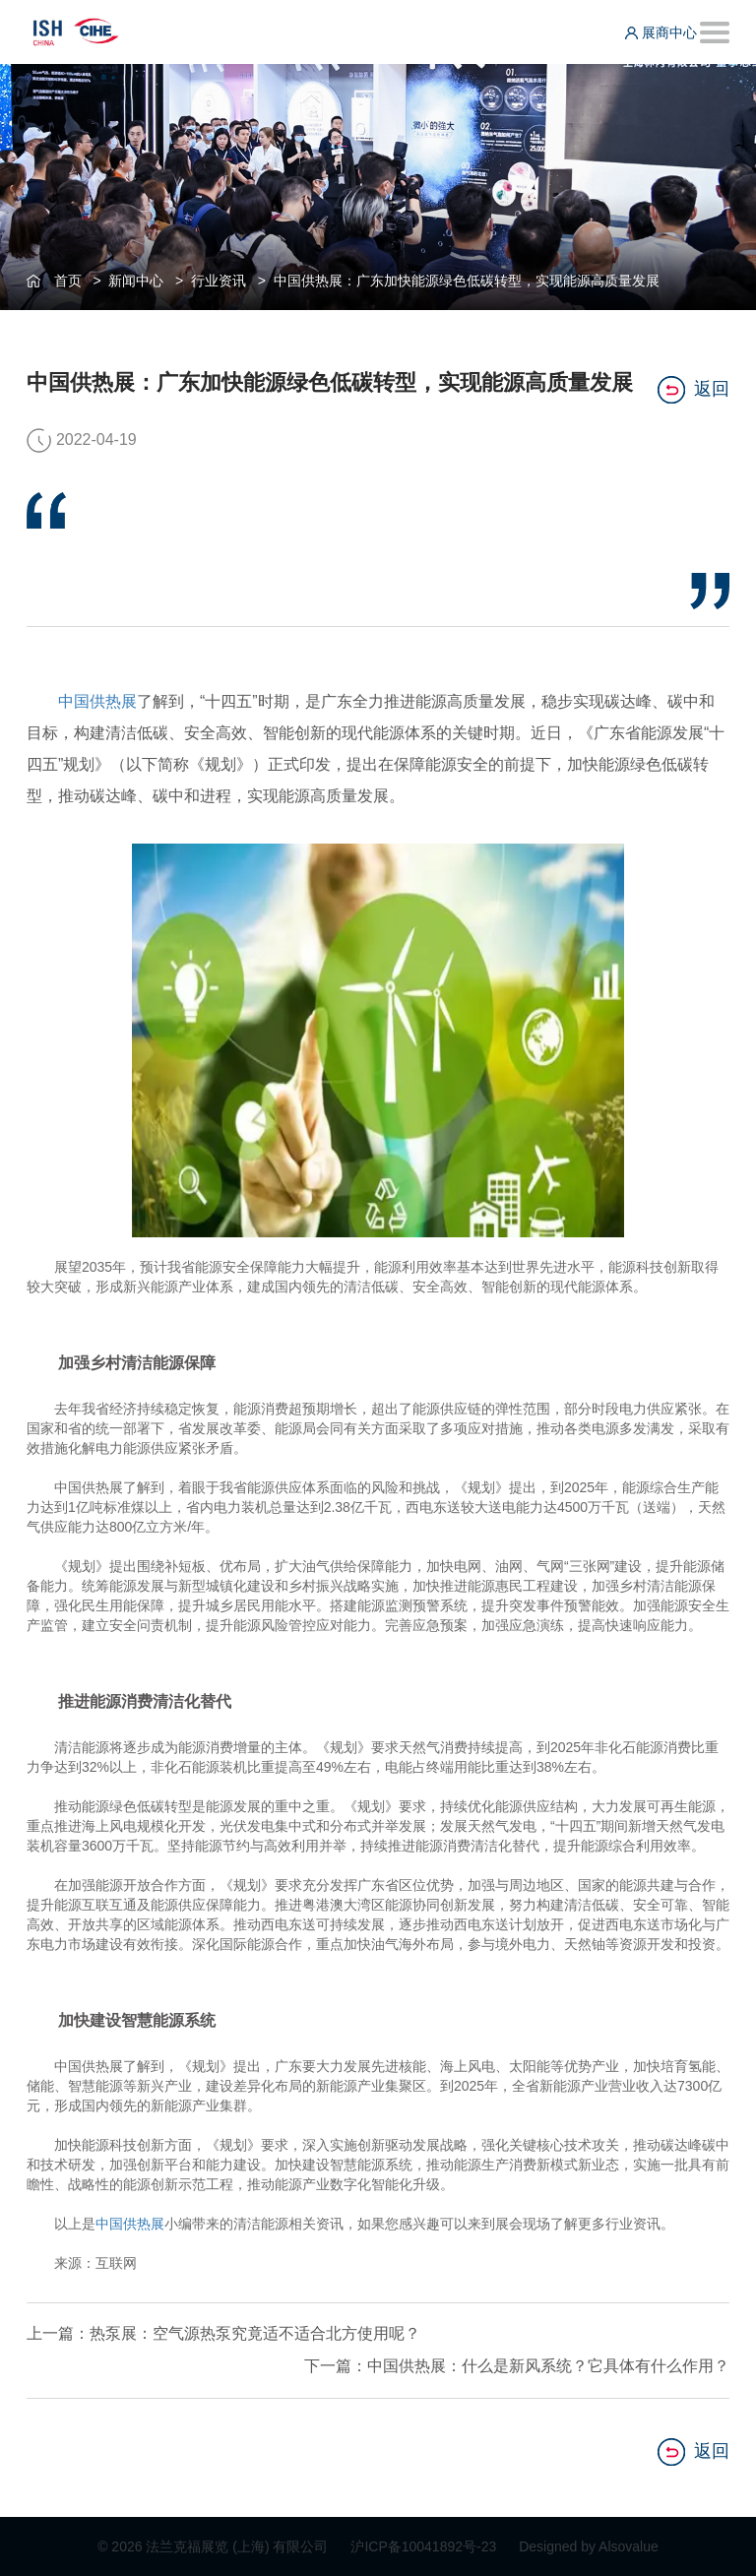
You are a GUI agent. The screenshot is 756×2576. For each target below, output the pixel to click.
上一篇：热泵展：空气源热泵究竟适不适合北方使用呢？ (223, 2333)
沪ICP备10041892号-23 (425, 2546)
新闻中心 (135, 280)
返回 (693, 390)
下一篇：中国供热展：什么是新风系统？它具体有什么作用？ (516, 2365)
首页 (68, 280)
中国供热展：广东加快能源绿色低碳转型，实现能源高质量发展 (467, 280)
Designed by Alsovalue (589, 2546)
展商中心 (661, 32)
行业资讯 (218, 280)
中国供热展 (97, 701)
